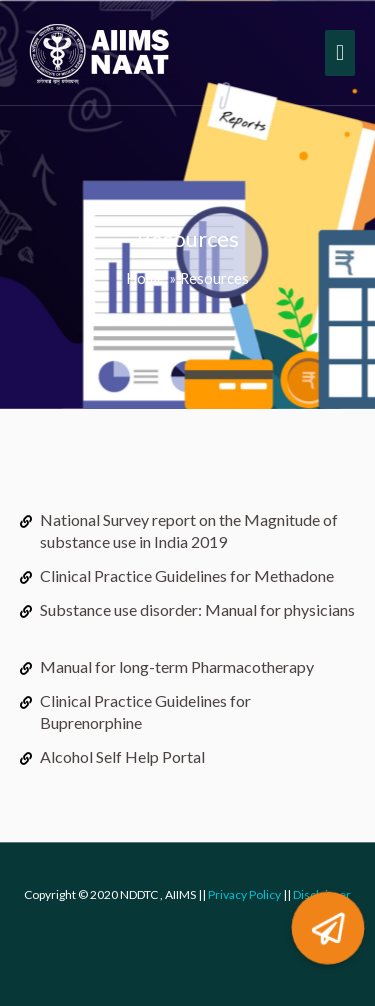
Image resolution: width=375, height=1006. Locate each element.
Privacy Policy (244, 894)
